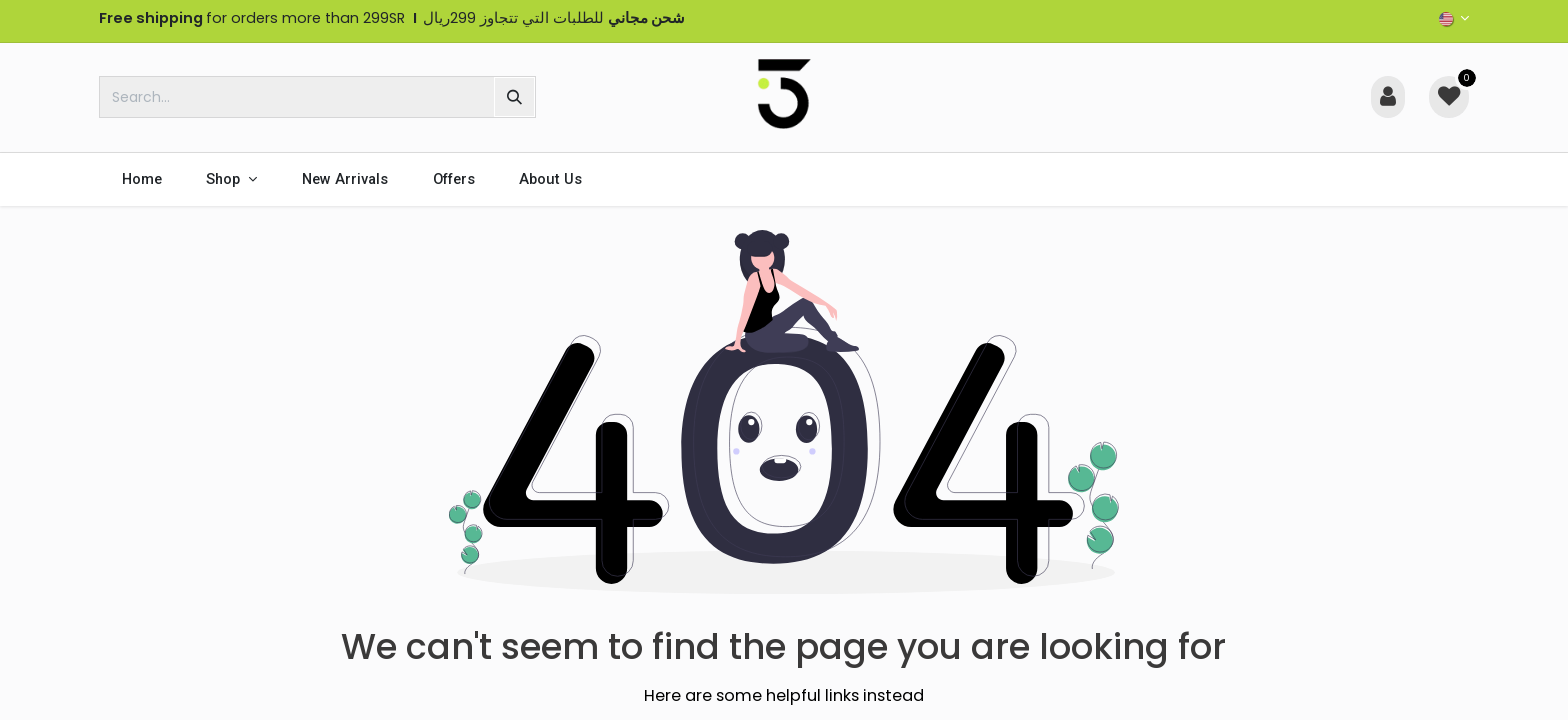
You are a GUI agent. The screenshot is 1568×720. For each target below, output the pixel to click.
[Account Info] (1388, 97)
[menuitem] (141, 180)
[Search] (514, 97)
